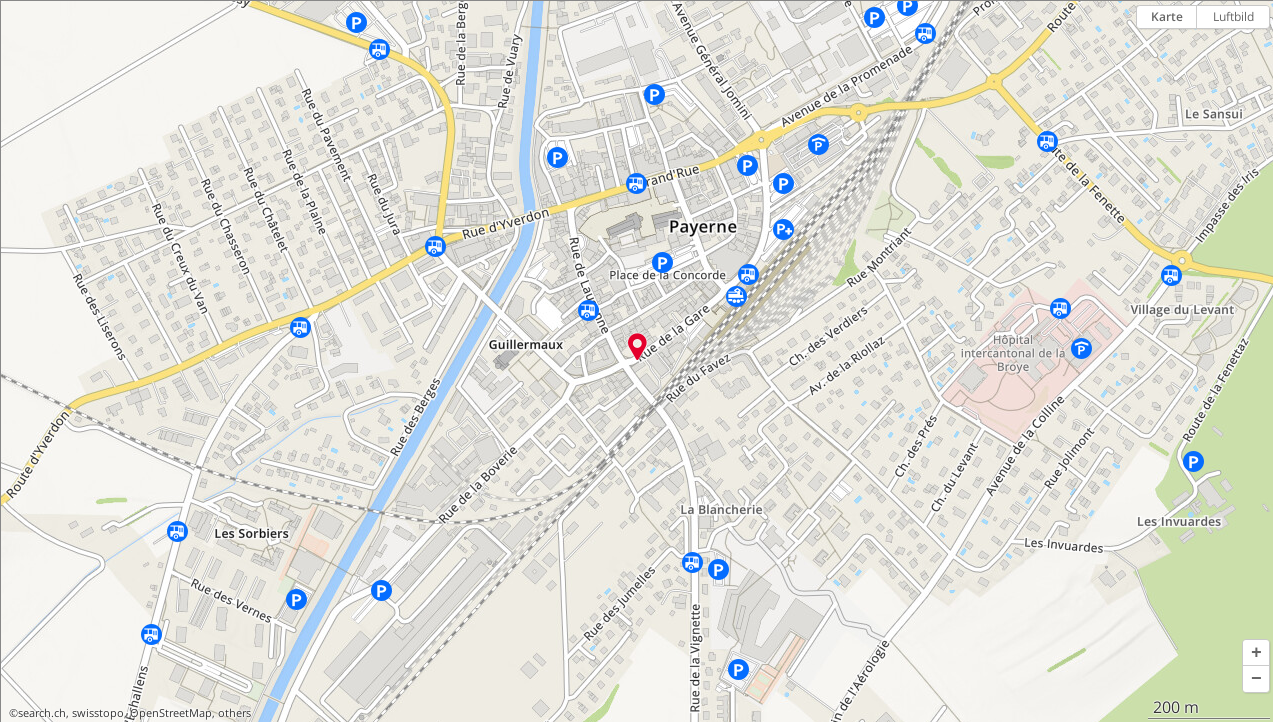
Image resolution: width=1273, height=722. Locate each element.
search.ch (42, 713)
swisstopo (98, 713)
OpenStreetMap (171, 713)
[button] (1256, 653)
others (234, 713)
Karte (1167, 16)
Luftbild (1233, 16)
